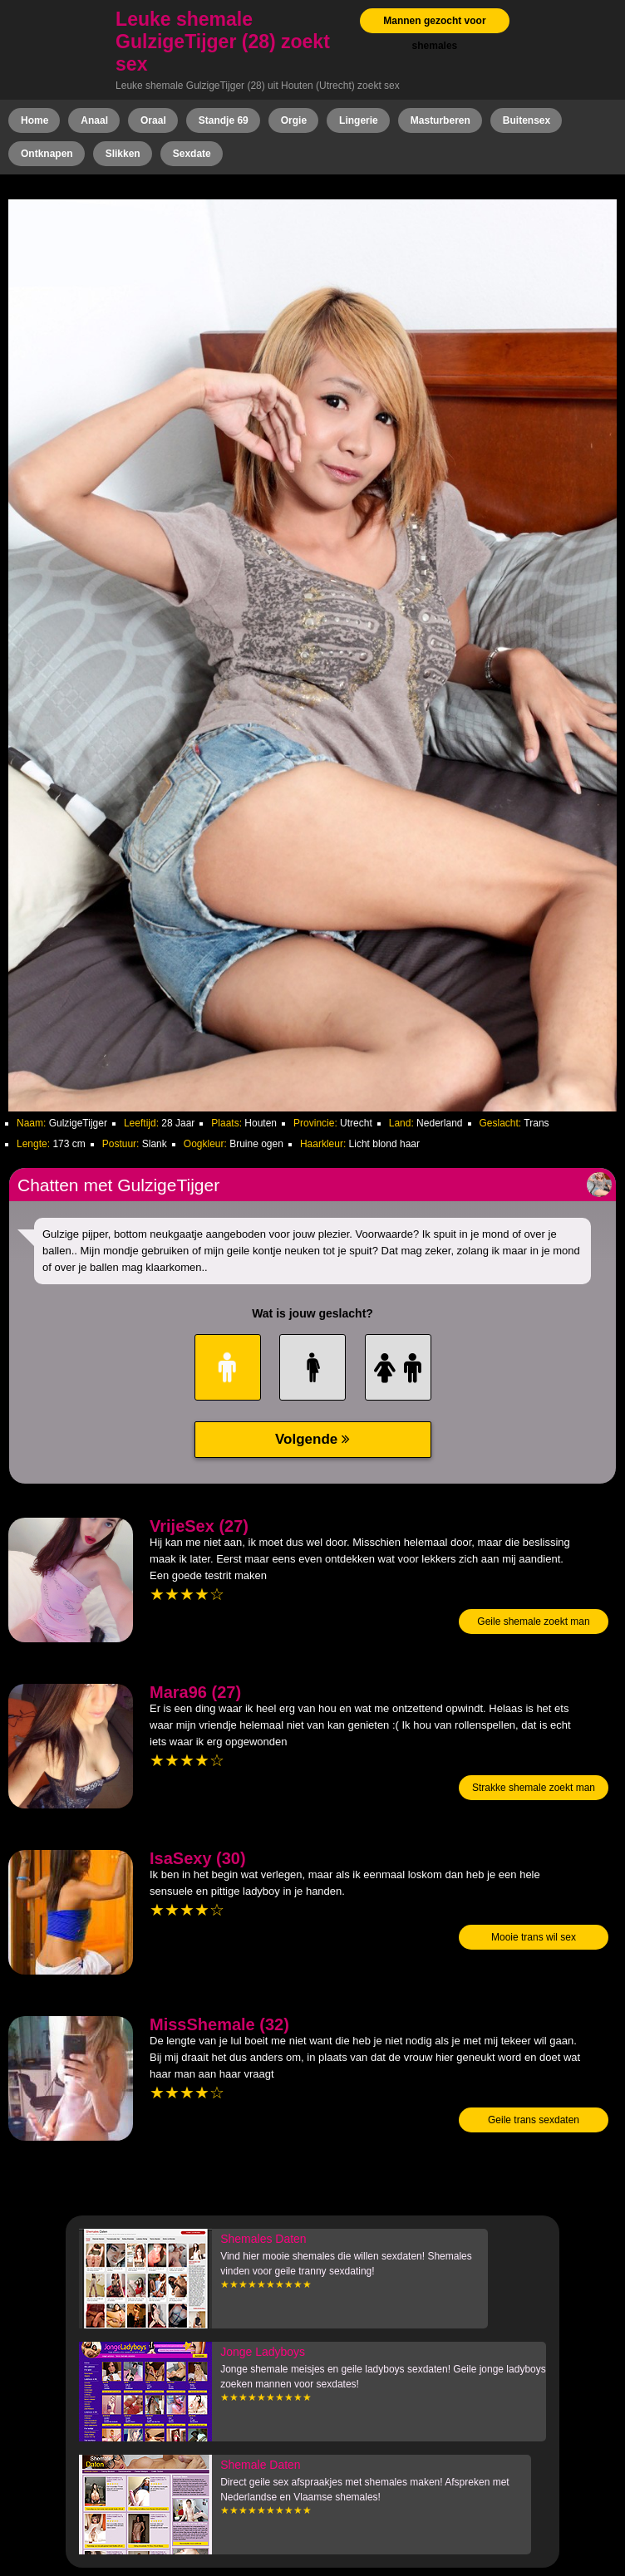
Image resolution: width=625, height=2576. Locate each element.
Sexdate (192, 153)
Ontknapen (47, 153)
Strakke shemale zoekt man (533, 1787)
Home (34, 120)
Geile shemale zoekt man (533, 1621)
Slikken (123, 153)
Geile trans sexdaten (533, 2120)
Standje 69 (224, 120)
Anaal (94, 120)
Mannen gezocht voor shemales (434, 33)
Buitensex (526, 120)
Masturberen (440, 120)
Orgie (294, 120)
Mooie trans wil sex (533, 1937)
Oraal (153, 120)
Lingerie (358, 120)
